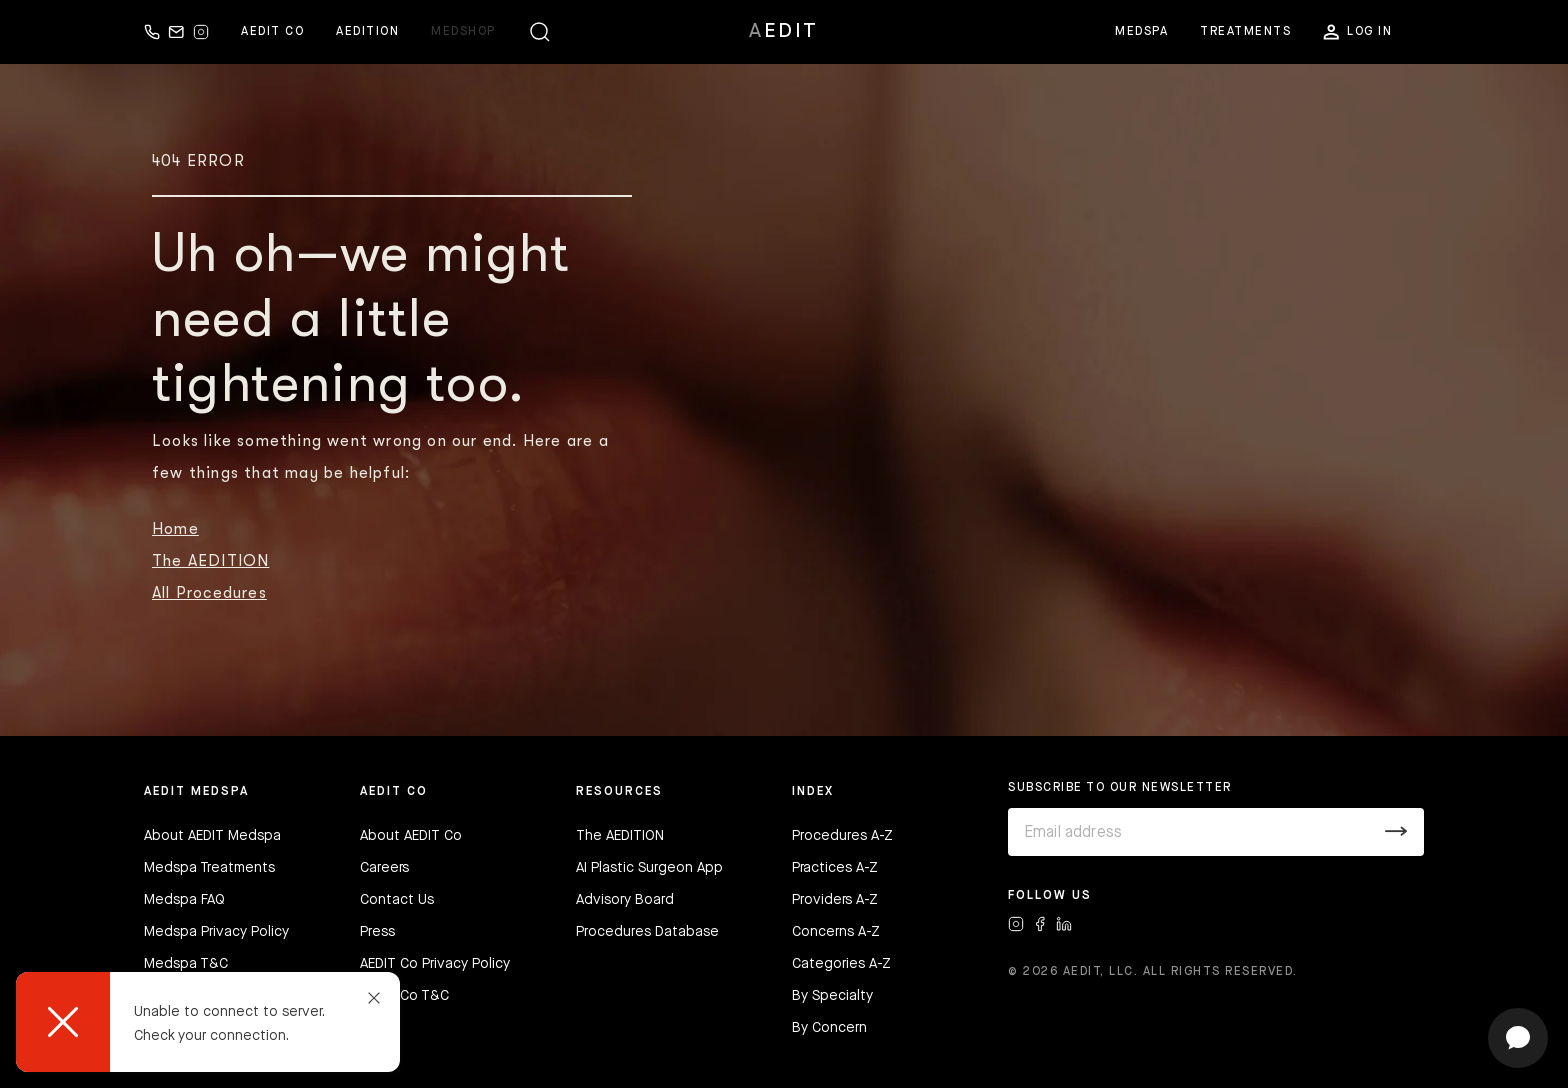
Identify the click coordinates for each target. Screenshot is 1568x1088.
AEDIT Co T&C (404, 996)
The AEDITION (210, 561)
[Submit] (1396, 832)
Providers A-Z (835, 900)
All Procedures (209, 593)
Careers (384, 868)
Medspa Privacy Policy (216, 932)
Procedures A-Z (842, 836)
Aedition (367, 32)
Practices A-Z (835, 868)
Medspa (1141, 32)
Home (175, 529)
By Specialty (832, 996)
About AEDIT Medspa (212, 836)
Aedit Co (272, 32)
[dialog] (208, 1022)
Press (377, 932)
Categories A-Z (841, 964)
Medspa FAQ (184, 900)
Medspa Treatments (209, 868)
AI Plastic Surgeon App (649, 868)
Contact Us (397, 900)
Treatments (1245, 32)
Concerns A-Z (836, 932)
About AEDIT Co (411, 836)
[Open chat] (1518, 1038)
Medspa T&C (186, 964)
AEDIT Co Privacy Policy (435, 964)
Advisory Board (625, 900)
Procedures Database (647, 932)
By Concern (829, 1028)
